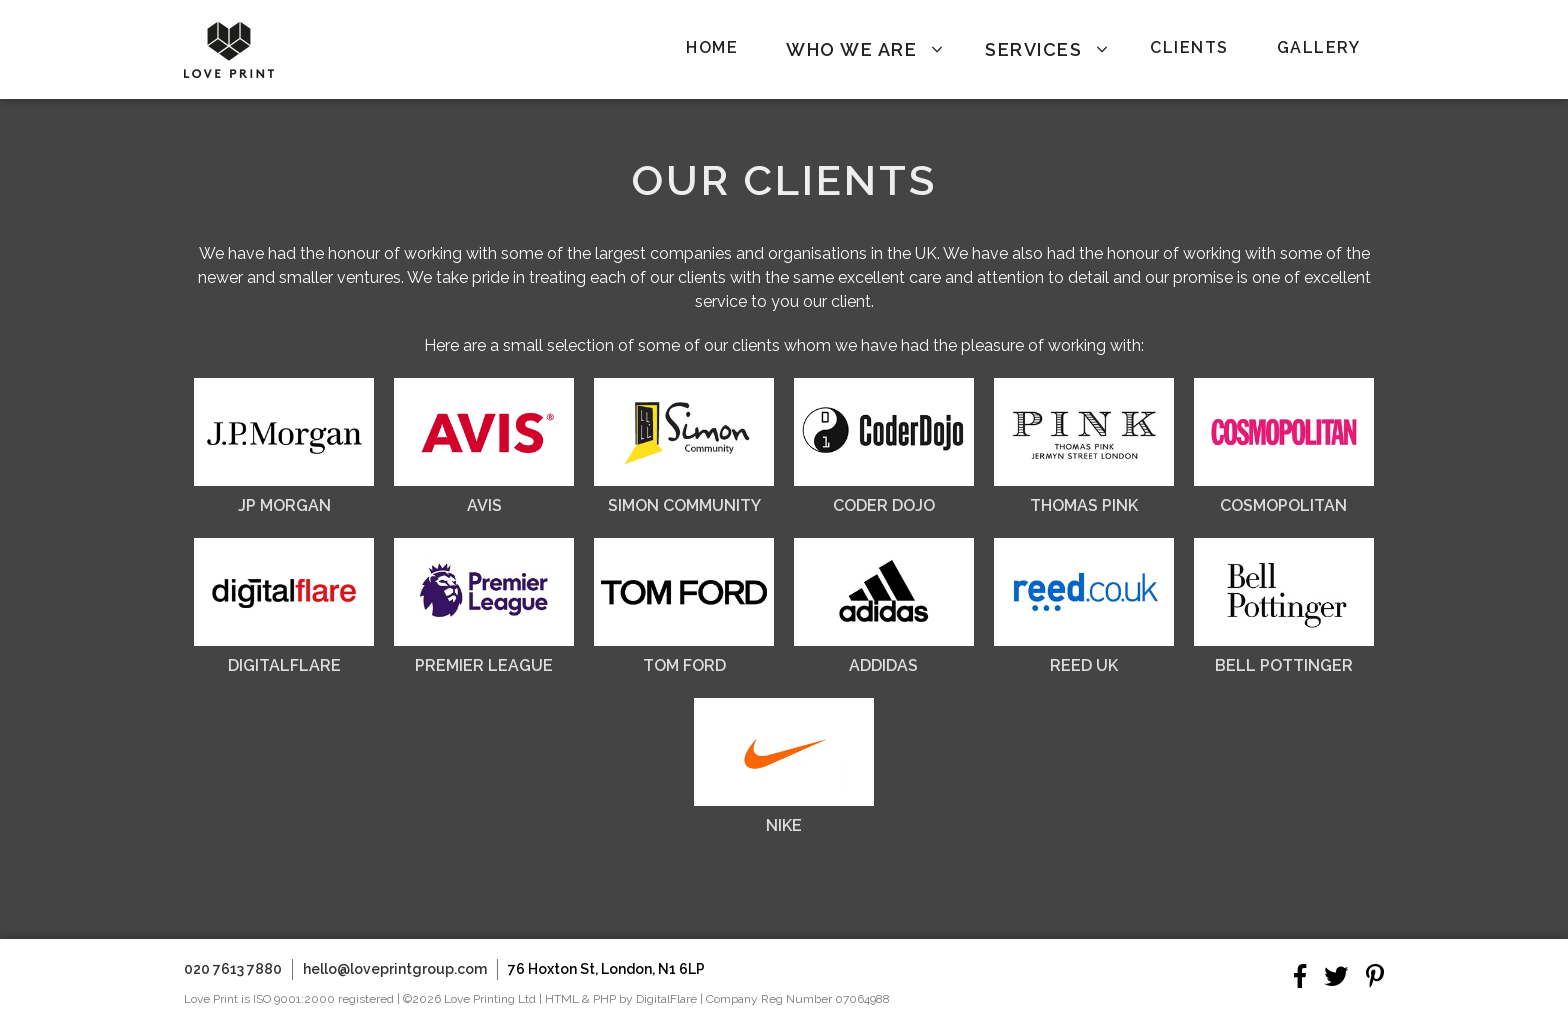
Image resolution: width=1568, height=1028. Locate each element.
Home (712, 47)
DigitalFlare (666, 999)
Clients (1189, 47)
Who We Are (851, 49)
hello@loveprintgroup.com (395, 969)
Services (1033, 49)
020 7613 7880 (233, 969)
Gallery (1319, 47)
